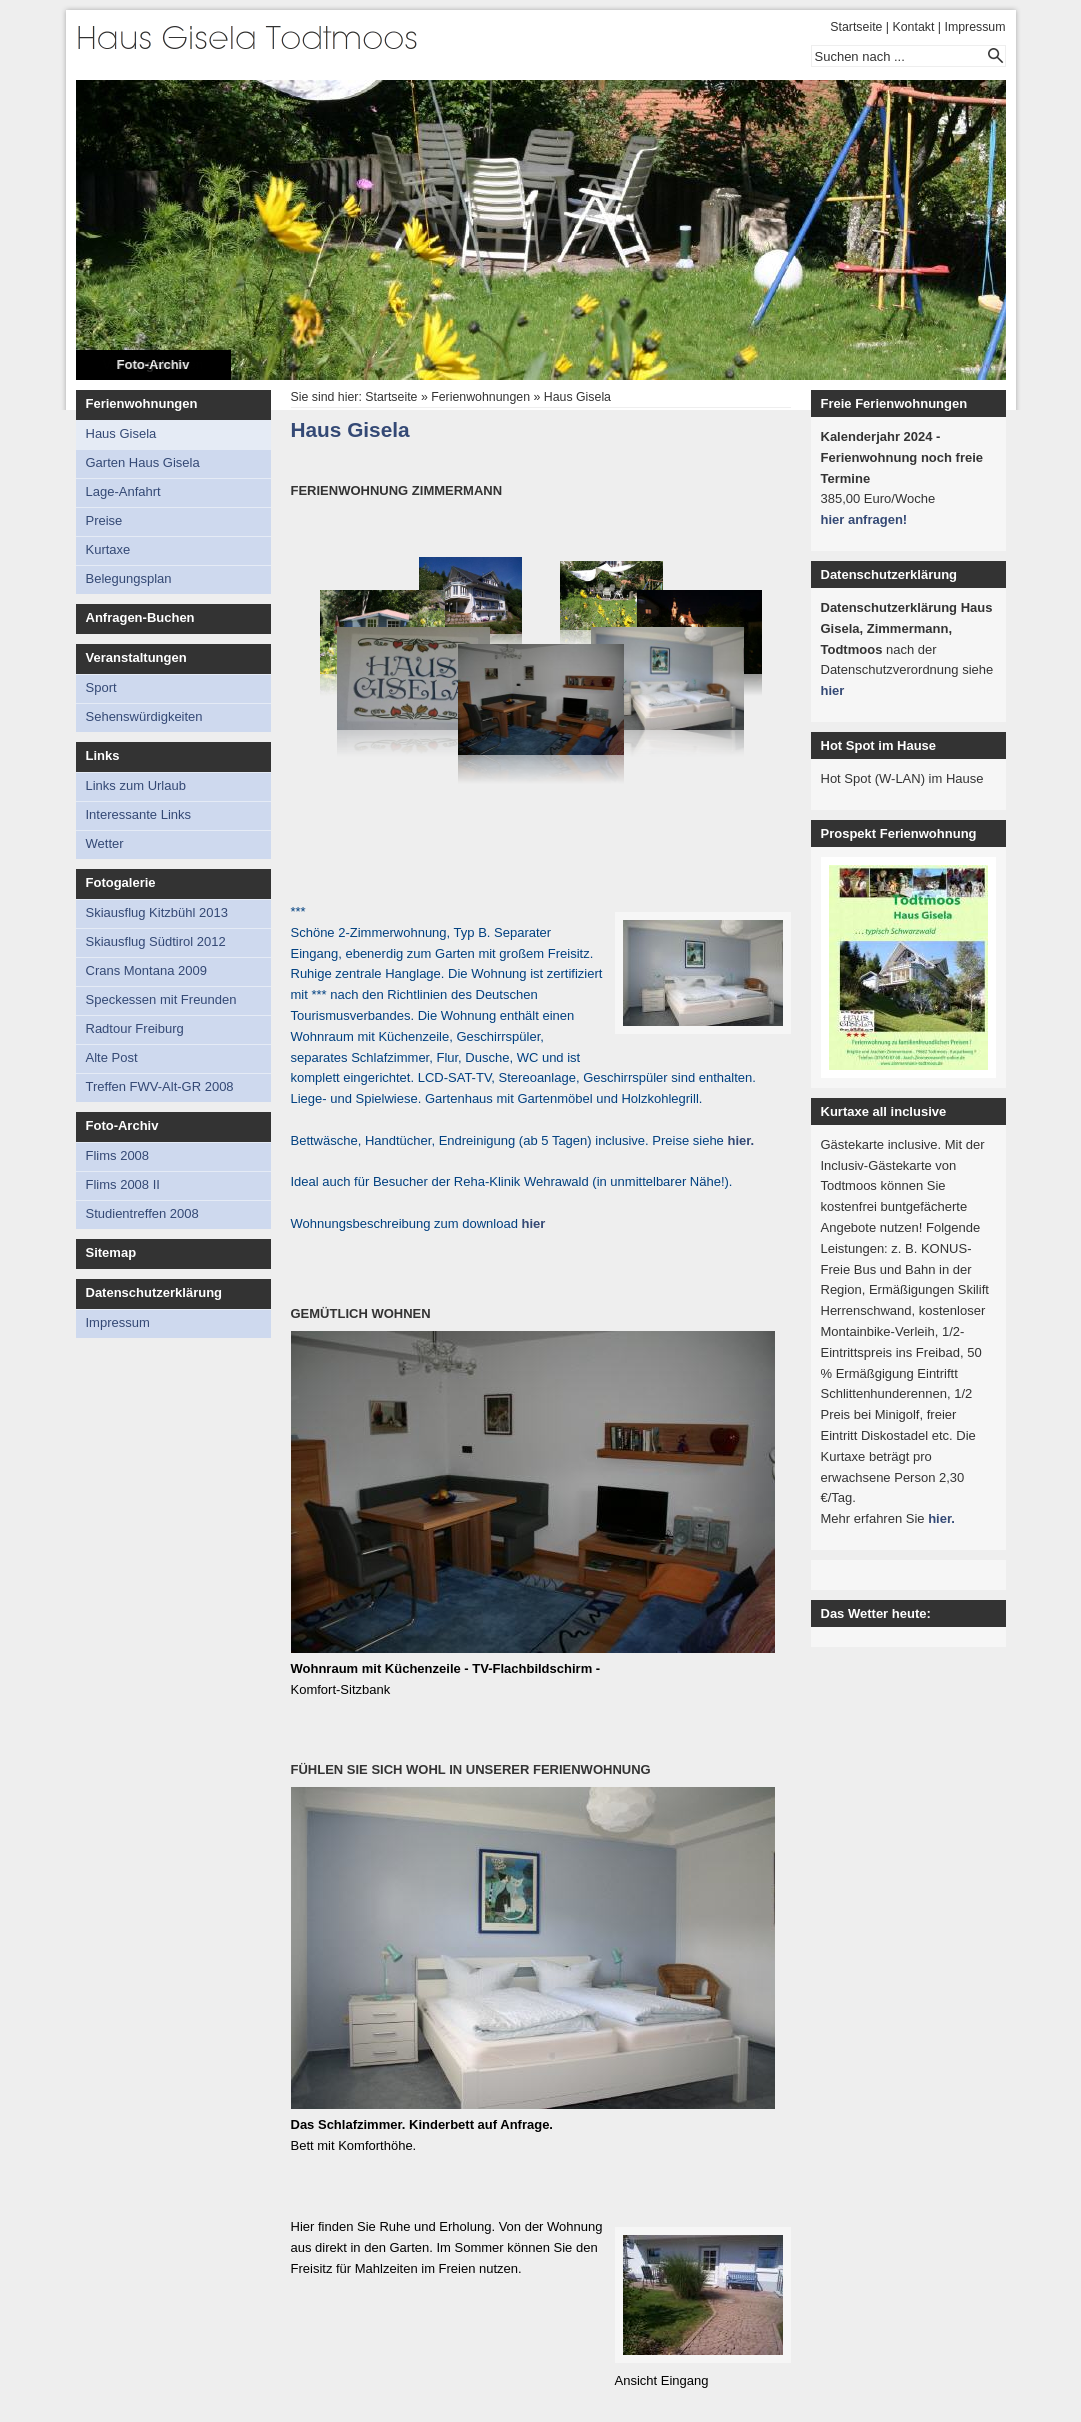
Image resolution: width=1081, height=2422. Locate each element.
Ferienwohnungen (142, 403)
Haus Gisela (121, 433)
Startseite (856, 27)
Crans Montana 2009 (146, 970)
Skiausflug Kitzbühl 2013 (157, 912)
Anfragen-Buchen (140, 617)
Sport (101, 687)
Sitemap (111, 1252)
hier (534, 1223)
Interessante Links (139, 814)
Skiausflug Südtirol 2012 (156, 941)
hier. (740, 1140)
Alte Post (112, 1057)
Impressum (974, 27)
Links (103, 755)
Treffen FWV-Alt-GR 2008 (160, 1086)
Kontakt (914, 27)
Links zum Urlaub (136, 785)
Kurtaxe (108, 549)
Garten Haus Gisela (143, 462)
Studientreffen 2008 (142, 1213)
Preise (104, 520)
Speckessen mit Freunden (161, 999)
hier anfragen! (864, 519)
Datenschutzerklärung (154, 1292)
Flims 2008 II (123, 1184)
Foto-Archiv (153, 364)
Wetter (105, 843)
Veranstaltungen (136, 657)
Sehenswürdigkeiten (144, 716)
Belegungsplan (129, 578)
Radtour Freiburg (135, 1028)
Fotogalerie (121, 882)
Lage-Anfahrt (123, 491)
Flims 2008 (118, 1155)
